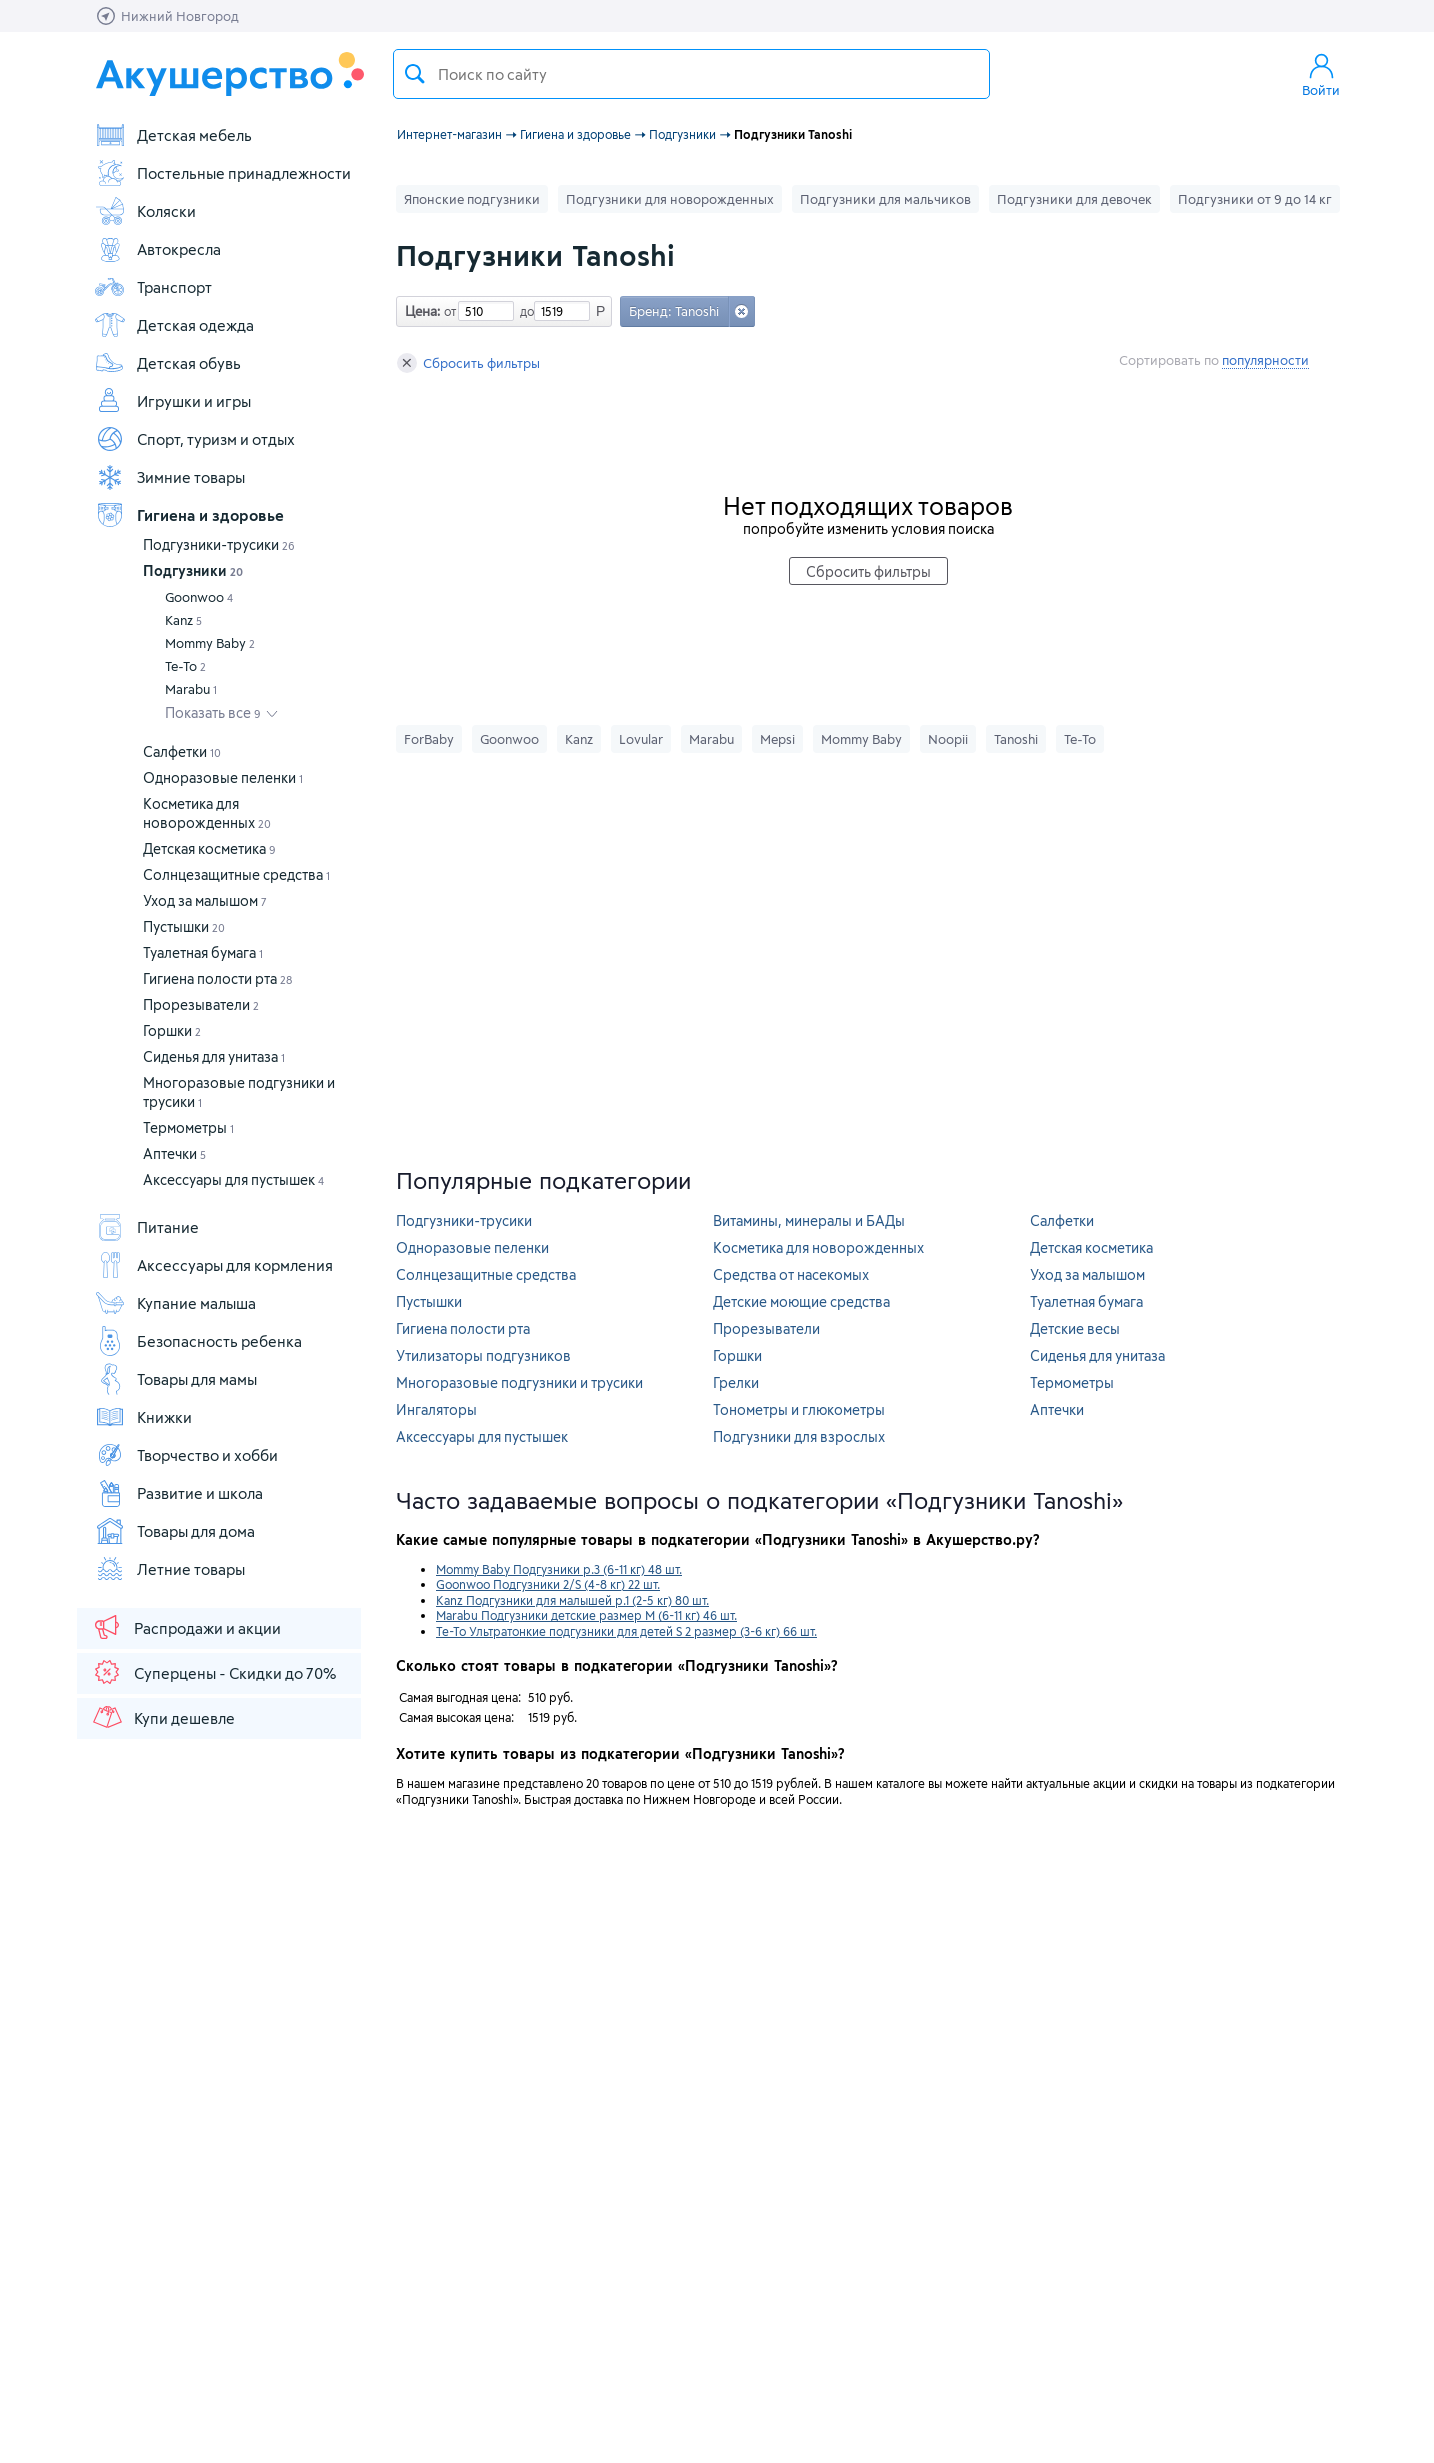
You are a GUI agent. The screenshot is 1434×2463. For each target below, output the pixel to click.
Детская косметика (209, 848)
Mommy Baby (210, 643)
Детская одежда (174, 325)
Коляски (145, 211)
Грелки (736, 1382)
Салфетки (182, 751)
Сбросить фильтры (468, 363)
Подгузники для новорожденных (670, 199)
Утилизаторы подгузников (483, 1355)
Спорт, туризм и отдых (194, 439)
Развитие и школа (178, 1493)
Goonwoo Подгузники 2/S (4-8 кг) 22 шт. (548, 1584)
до (524, 311)
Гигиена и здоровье (189, 515)
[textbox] (691, 74)
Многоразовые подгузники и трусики (519, 1382)
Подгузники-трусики (219, 544)
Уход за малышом (205, 900)
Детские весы (1075, 1328)
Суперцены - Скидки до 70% (213, 1672)
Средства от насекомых (791, 1274)
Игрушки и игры (172, 401)
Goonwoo (199, 597)
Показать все (213, 712)
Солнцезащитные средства (236, 874)
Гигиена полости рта (217, 978)
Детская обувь (167, 363)
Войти (1321, 74)
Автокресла (157, 249)
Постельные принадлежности (222, 173)
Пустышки (184, 926)
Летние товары (169, 1569)
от (448, 311)
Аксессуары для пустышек (233, 1179)
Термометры (188, 1127)
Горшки (172, 1030)
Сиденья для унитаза (214, 1056)
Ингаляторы (436, 1409)
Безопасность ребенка (198, 1341)
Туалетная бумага (203, 952)
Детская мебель (173, 135)
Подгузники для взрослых (799, 1436)
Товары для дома (174, 1531)
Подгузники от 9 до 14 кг (1255, 199)
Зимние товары (169, 477)
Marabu (191, 689)
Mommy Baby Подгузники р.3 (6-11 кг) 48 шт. (559, 1569)
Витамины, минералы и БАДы (809, 1220)
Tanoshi (1016, 739)
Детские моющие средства (801, 1301)
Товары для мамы (175, 1379)
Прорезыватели (201, 1004)
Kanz (183, 620)
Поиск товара (415, 74)
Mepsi (777, 739)
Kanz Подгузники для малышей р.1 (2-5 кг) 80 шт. (572, 1600)
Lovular (641, 739)
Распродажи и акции (186, 1627)
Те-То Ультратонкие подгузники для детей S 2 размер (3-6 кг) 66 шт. (626, 1631)
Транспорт (153, 287)
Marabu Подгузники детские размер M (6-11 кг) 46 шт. (586, 1615)
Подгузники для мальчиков (885, 199)
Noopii (948, 739)
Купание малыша (175, 1303)
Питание (146, 1227)
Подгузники (193, 570)
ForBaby (429, 739)
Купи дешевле (163, 1717)
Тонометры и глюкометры (799, 1409)
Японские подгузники (472, 199)
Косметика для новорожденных (818, 1247)
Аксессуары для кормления (213, 1265)
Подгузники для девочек (1074, 199)
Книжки (143, 1417)
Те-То (185, 666)
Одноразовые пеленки (223, 777)
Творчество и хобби (186, 1455)
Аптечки (174, 1153)
